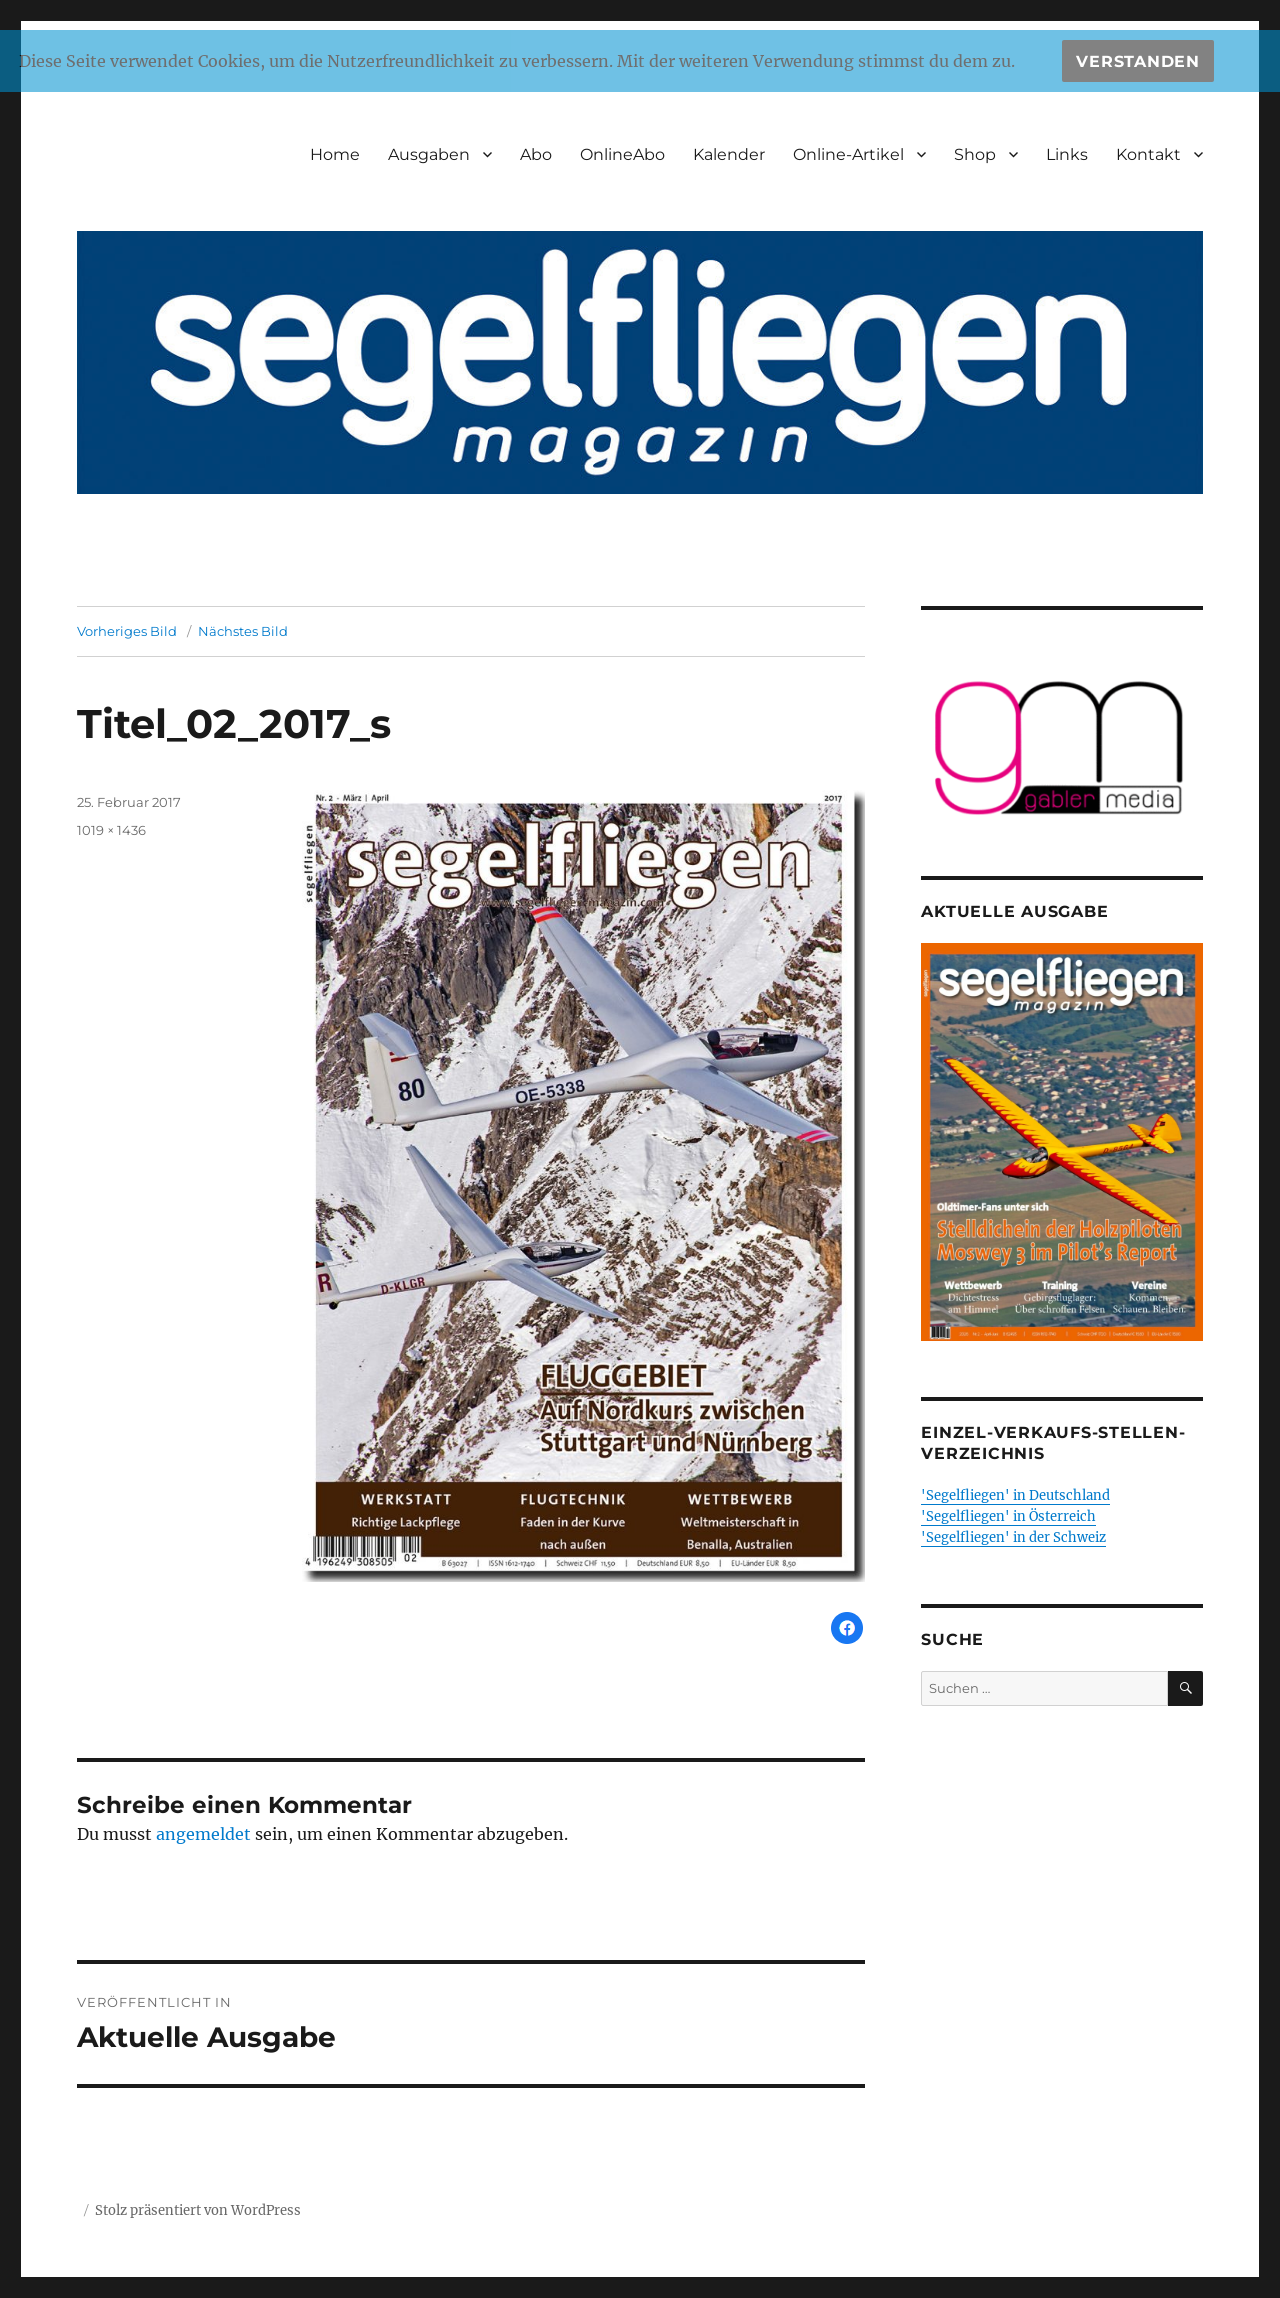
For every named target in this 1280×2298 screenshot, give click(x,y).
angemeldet (203, 1834)
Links (1067, 154)
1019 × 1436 (111, 830)
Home (335, 154)
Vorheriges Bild (127, 631)
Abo (536, 154)
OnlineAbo (622, 154)
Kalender (729, 154)
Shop (975, 154)
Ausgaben (429, 154)
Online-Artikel (848, 154)
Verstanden (1138, 61)
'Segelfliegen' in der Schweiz (1013, 1537)
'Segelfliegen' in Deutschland (1015, 1495)
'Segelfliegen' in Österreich (1008, 1516)
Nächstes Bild (243, 631)
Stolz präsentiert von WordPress (198, 2210)
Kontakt (1148, 154)
